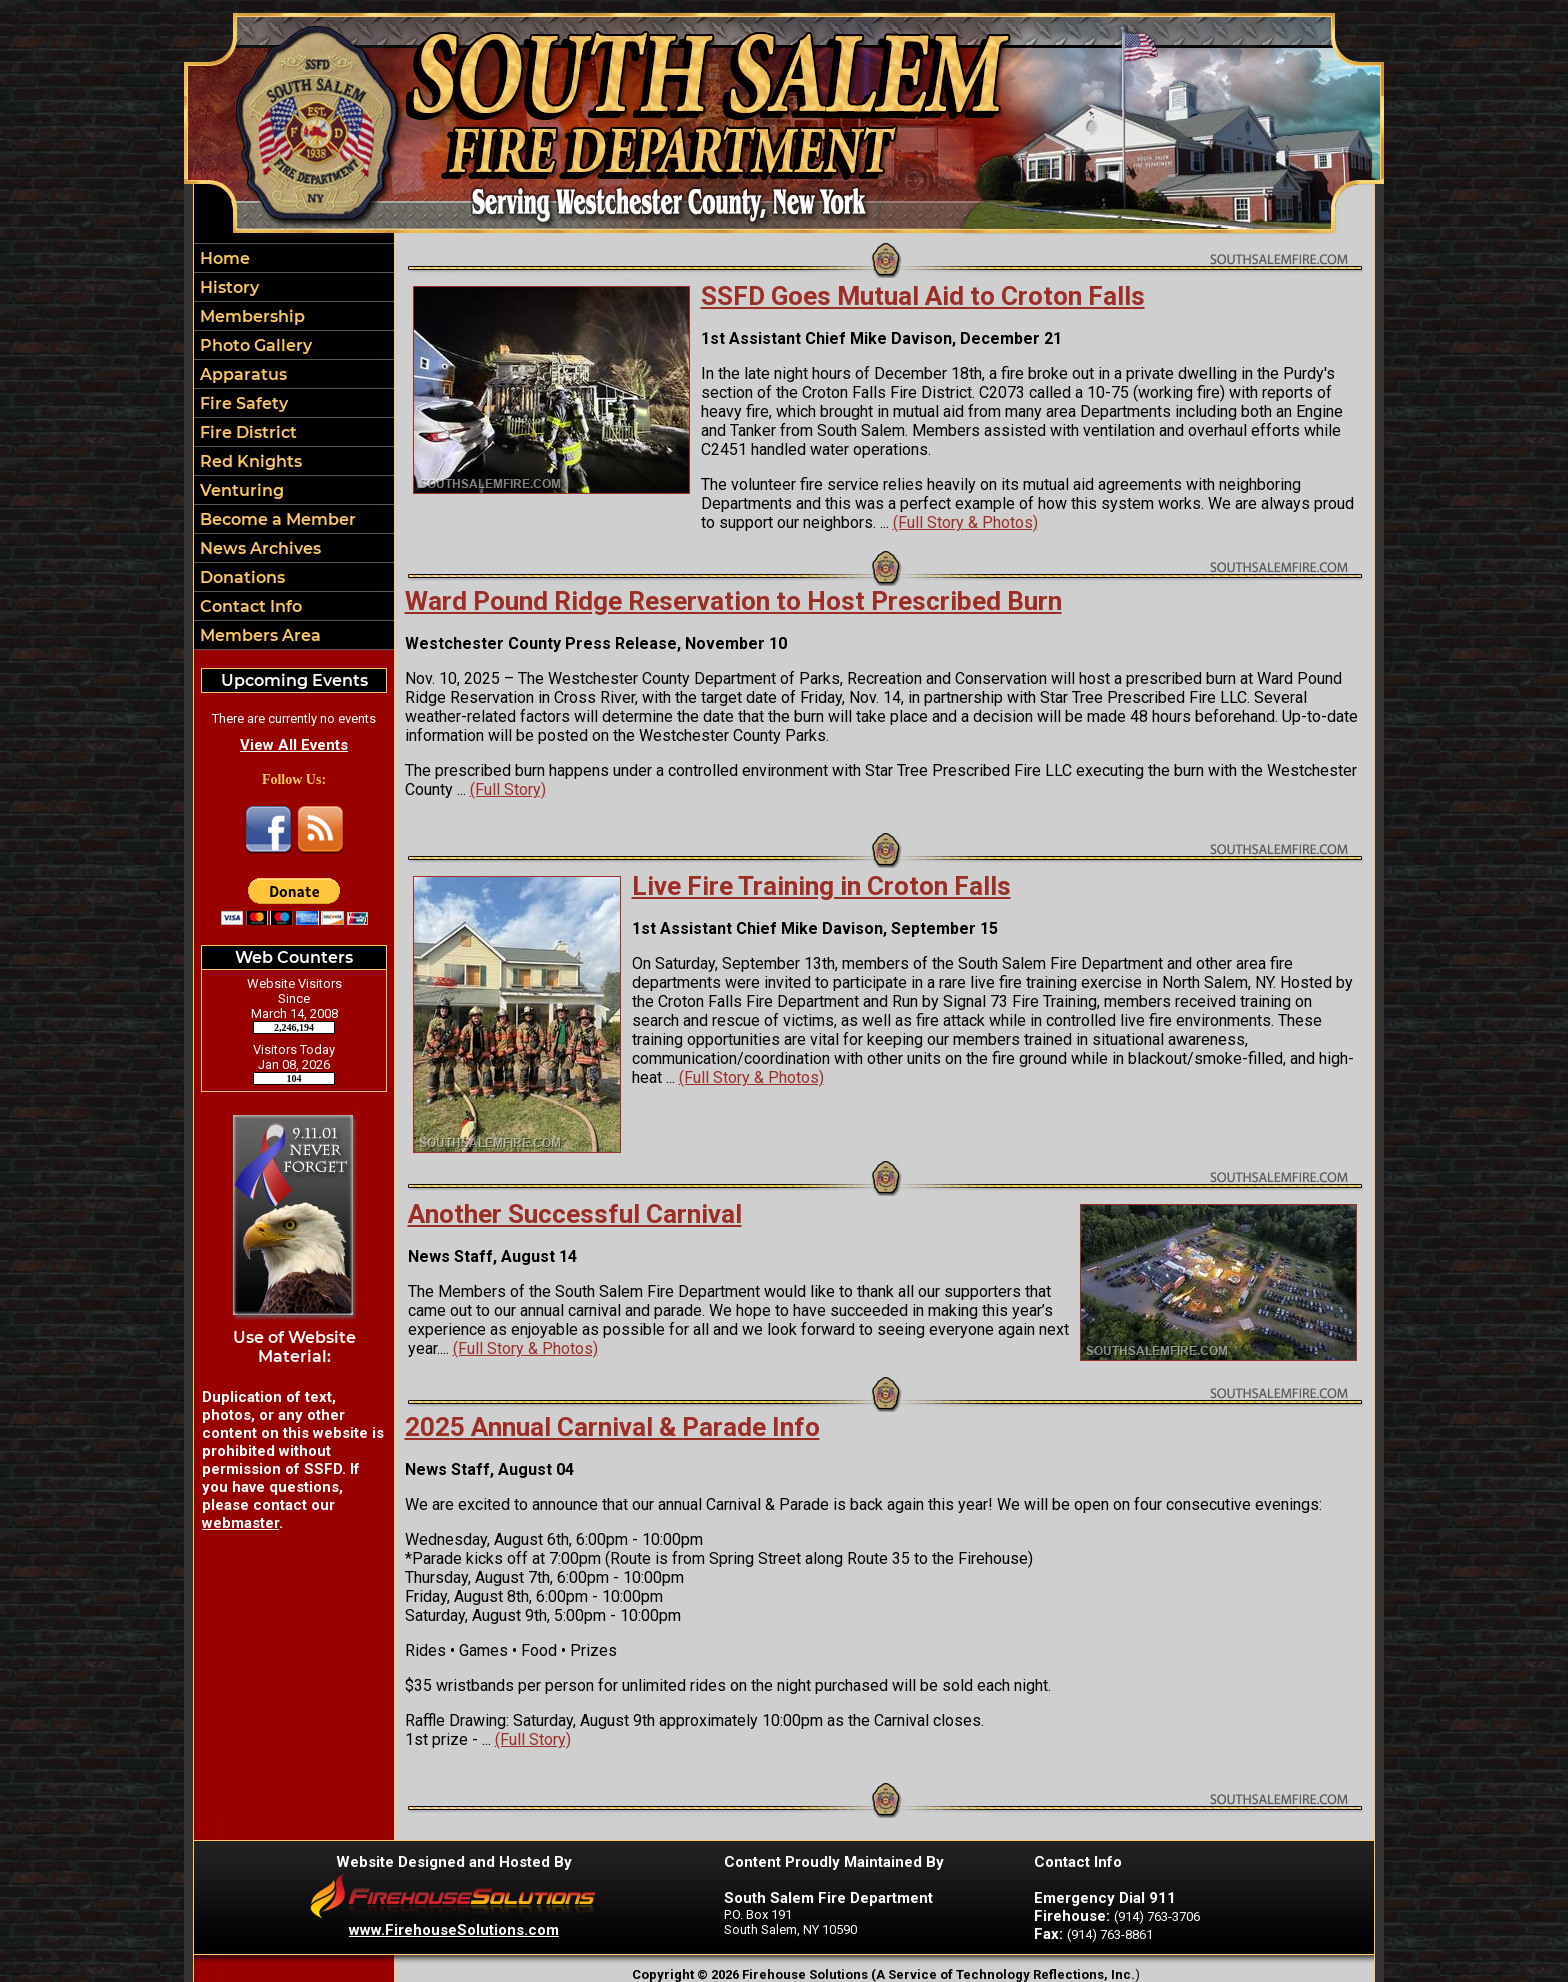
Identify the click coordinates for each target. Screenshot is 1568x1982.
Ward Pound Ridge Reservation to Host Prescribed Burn (733, 601)
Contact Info (249, 606)
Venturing (240, 490)
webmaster (240, 1523)
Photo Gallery (254, 345)
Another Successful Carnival (575, 1214)
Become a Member (276, 519)
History (227, 287)
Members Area (258, 635)
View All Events (294, 745)
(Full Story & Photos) (965, 522)
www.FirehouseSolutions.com (454, 1930)
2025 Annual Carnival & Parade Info (612, 1427)
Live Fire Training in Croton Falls (821, 886)
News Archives (258, 548)
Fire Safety (242, 403)
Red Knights (249, 461)
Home (223, 258)
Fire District (246, 432)
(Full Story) (508, 789)
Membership (250, 316)
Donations (240, 577)
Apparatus (241, 374)
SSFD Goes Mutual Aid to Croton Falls (923, 296)
